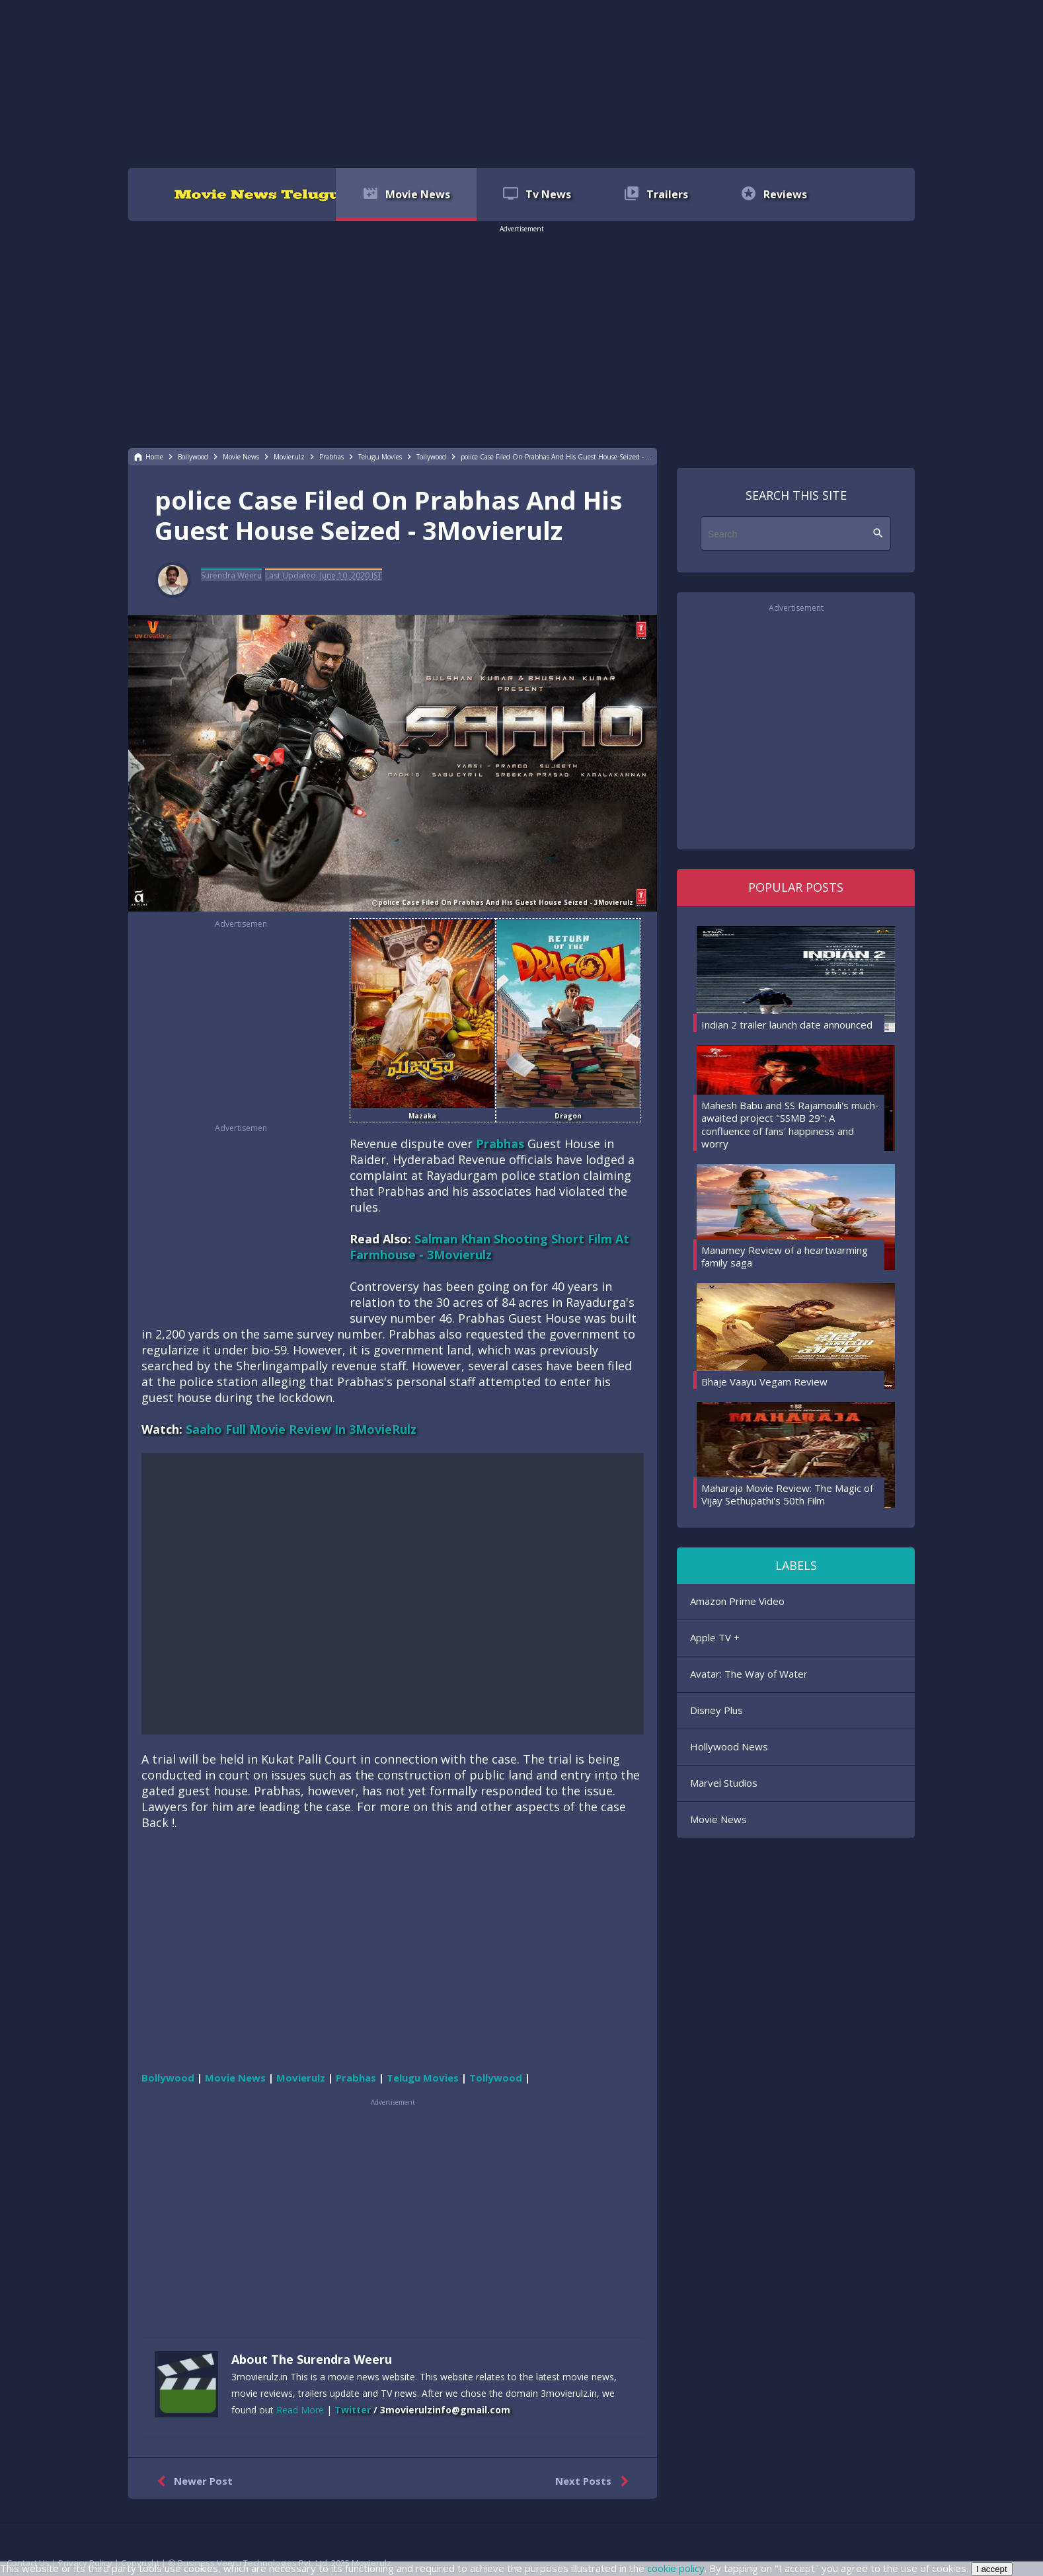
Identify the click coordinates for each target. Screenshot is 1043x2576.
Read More (300, 2409)
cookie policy (676, 2568)
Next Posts (594, 2481)
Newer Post (192, 2481)
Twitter (352, 2409)
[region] (521, 82)
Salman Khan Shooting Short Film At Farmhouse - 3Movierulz (489, 1247)
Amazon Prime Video (737, 1601)
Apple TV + (715, 1637)
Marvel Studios (723, 1782)
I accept (991, 2569)
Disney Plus (716, 1710)
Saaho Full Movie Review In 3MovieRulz (301, 1429)
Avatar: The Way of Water (749, 1673)
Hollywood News (729, 1746)
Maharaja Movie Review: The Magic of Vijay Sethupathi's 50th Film (787, 1494)
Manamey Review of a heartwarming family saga (784, 1256)
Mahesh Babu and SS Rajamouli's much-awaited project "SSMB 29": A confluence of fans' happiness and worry (790, 1125)
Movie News (718, 1819)
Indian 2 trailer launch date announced (786, 1024)
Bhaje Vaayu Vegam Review (764, 1381)
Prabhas (500, 1143)
